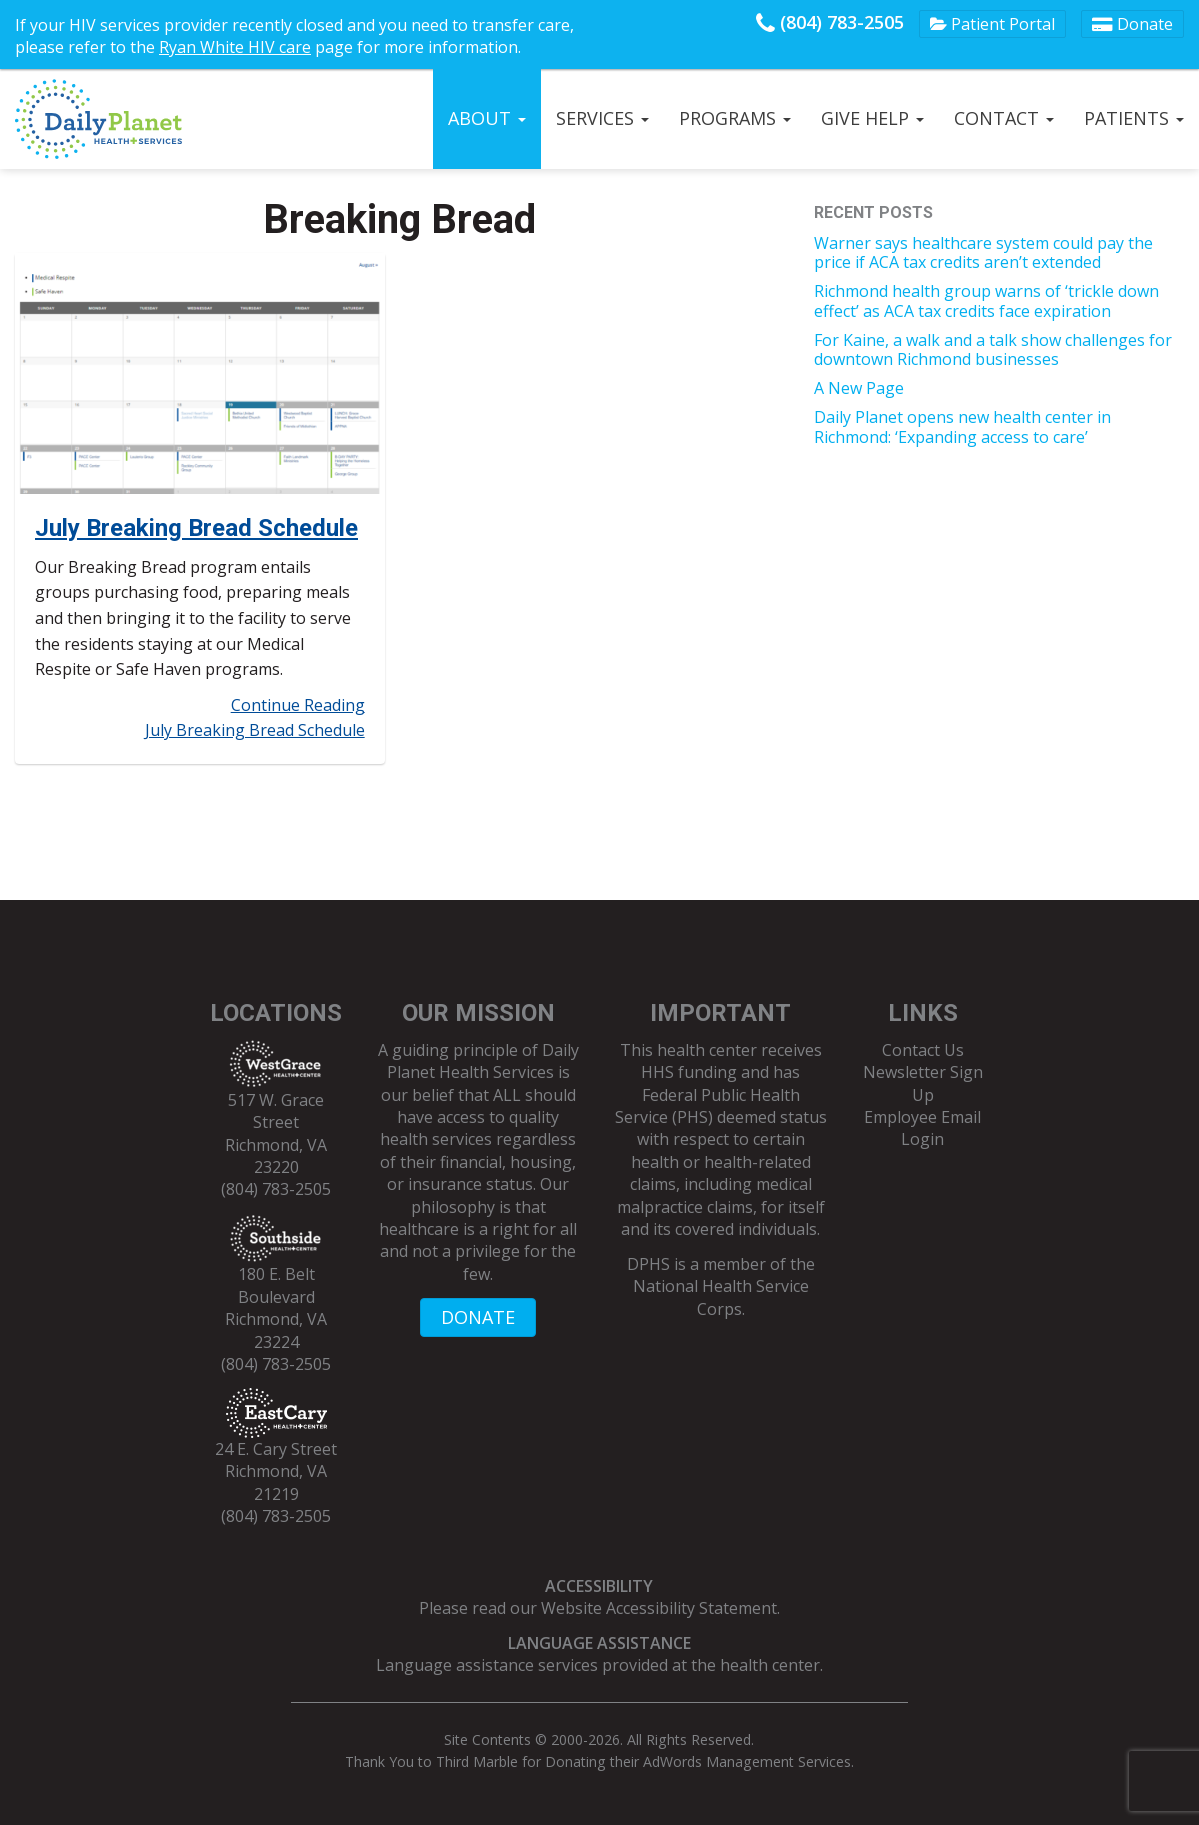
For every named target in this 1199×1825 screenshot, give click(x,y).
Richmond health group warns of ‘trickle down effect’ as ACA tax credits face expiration (986, 300)
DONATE (478, 1317)
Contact (1004, 118)
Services (602, 118)
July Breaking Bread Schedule (196, 528)
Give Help (872, 118)
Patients (1134, 118)
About (487, 118)
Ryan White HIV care (235, 47)
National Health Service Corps (721, 1297)
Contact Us (923, 1050)
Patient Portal (992, 24)
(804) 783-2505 (830, 22)
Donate (1132, 24)
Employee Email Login (922, 1128)
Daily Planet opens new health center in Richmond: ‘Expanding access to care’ (962, 426)
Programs (735, 118)
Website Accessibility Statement (659, 1608)
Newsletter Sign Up (923, 1083)
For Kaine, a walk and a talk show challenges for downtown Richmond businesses (993, 349)
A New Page (859, 388)
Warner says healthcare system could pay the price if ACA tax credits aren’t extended (983, 252)
